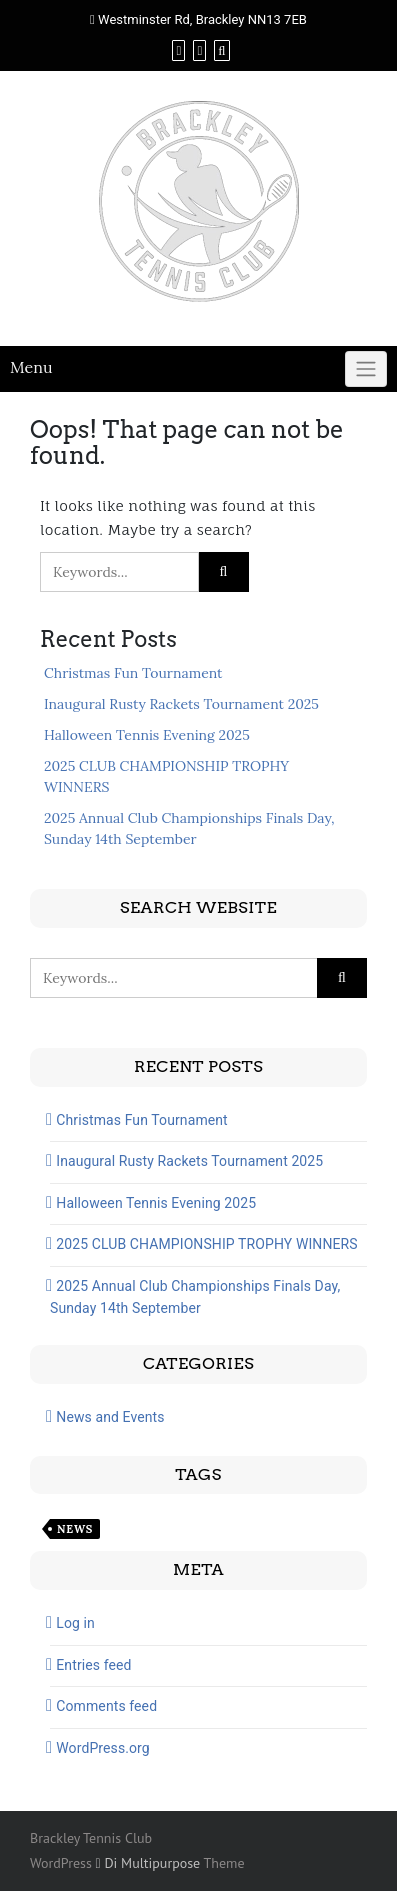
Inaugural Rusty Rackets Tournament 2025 (181, 704)
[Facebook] (178, 50)
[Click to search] (224, 572)
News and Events (110, 1417)
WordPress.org (102, 1748)
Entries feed (93, 1665)
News (75, 1529)
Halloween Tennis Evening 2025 (147, 735)
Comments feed (106, 1706)
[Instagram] (199, 50)
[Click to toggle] (366, 369)
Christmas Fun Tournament (133, 673)
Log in (75, 1623)
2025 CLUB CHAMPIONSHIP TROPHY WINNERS (206, 1244)
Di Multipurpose (148, 1863)
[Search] (221, 50)
